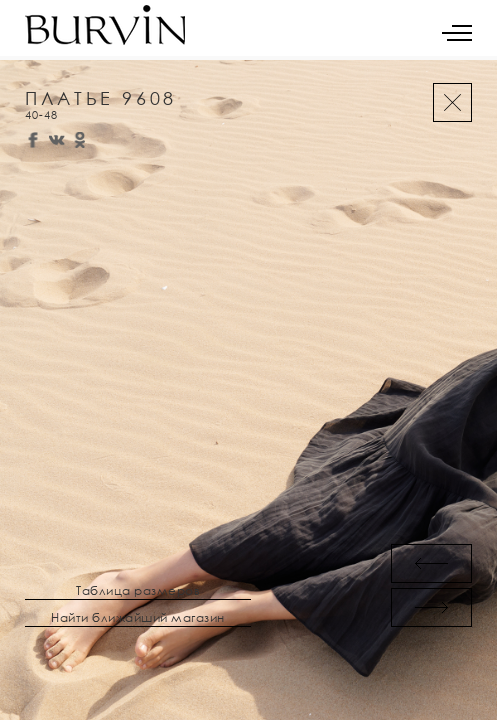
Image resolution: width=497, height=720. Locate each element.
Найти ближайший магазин (138, 618)
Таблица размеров (138, 591)
